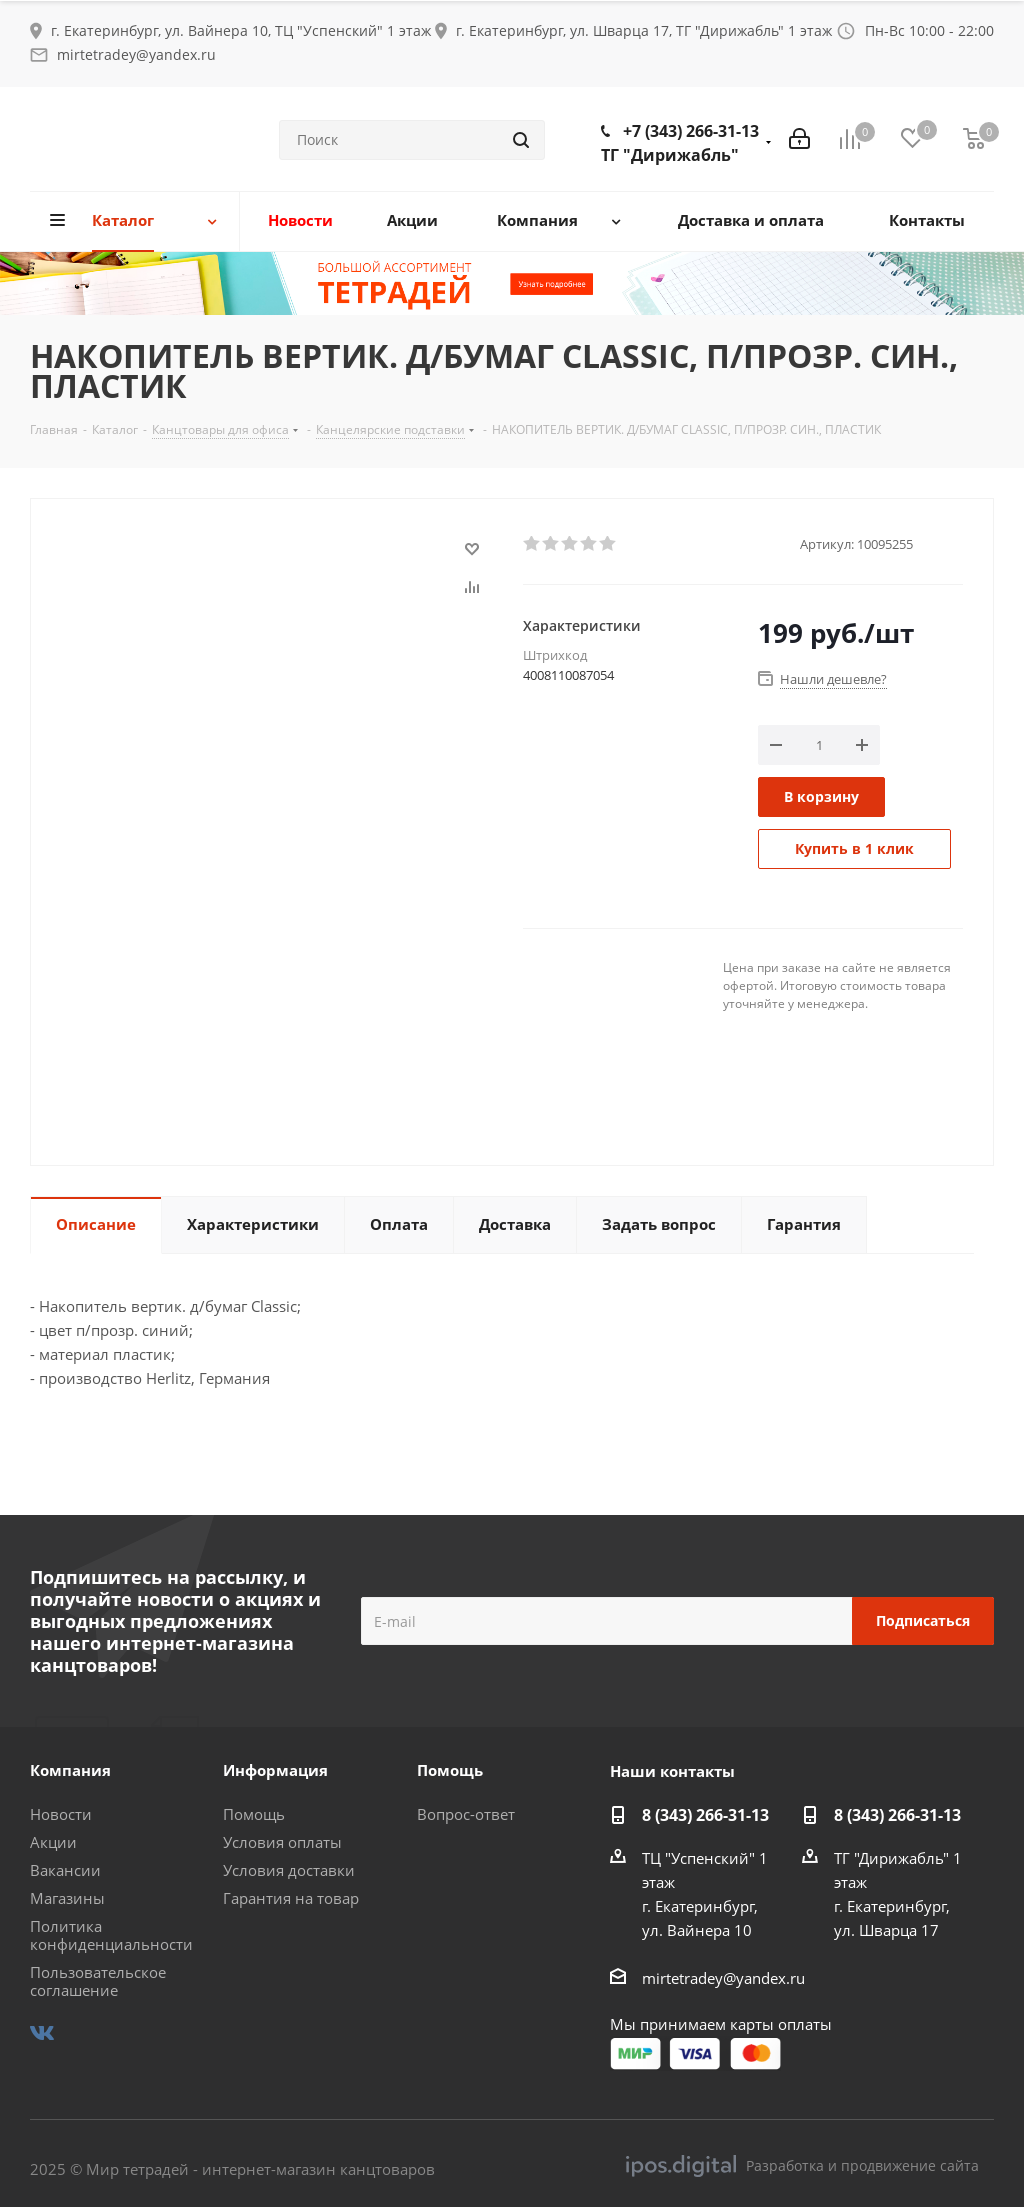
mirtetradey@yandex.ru (136, 54)
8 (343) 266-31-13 (705, 1815)
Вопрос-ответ (466, 1814)
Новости (61, 1814)
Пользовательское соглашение (98, 1981)
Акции (53, 1842)
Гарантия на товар (291, 1898)
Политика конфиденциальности (111, 1935)
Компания (70, 1770)
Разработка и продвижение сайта (802, 2166)
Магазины (67, 1898)
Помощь (254, 1814)
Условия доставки (289, 1870)
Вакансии (65, 1870)
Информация (275, 1770)
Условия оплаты (282, 1842)
